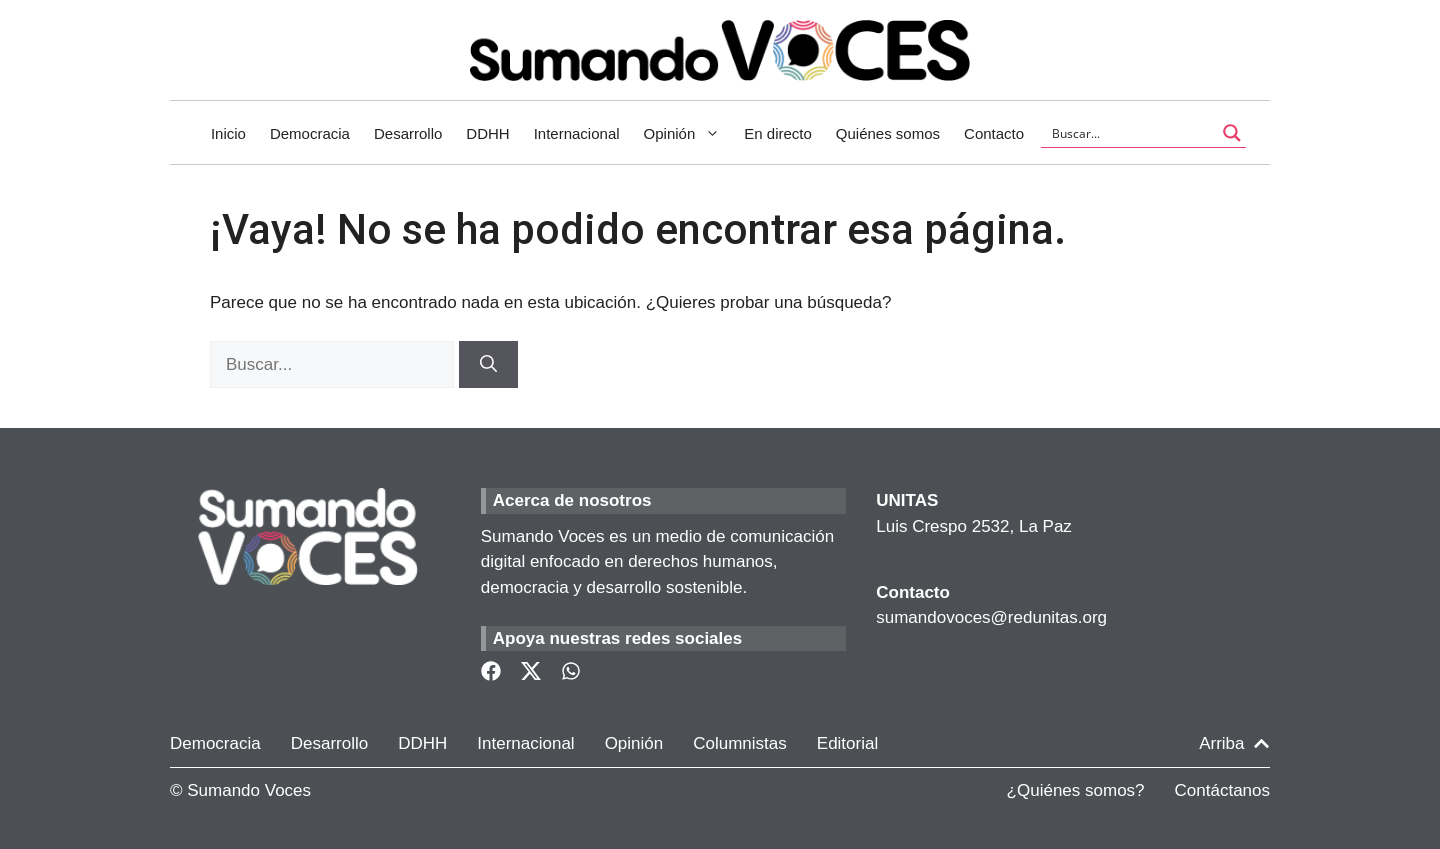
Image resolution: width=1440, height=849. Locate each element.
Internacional (577, 133)
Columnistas (740, 743)
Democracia (310, 133)
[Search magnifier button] (1232, 133)
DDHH (487, 133)
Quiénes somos (888, 133)
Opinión (688, 134)
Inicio (228, 133)
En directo (778, 133)
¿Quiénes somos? (1076, 790)
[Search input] (1130, 133)
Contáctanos (1222, 790)
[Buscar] (488, 365)
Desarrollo (408, 133)
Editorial (847, 743)
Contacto (994, 133)
